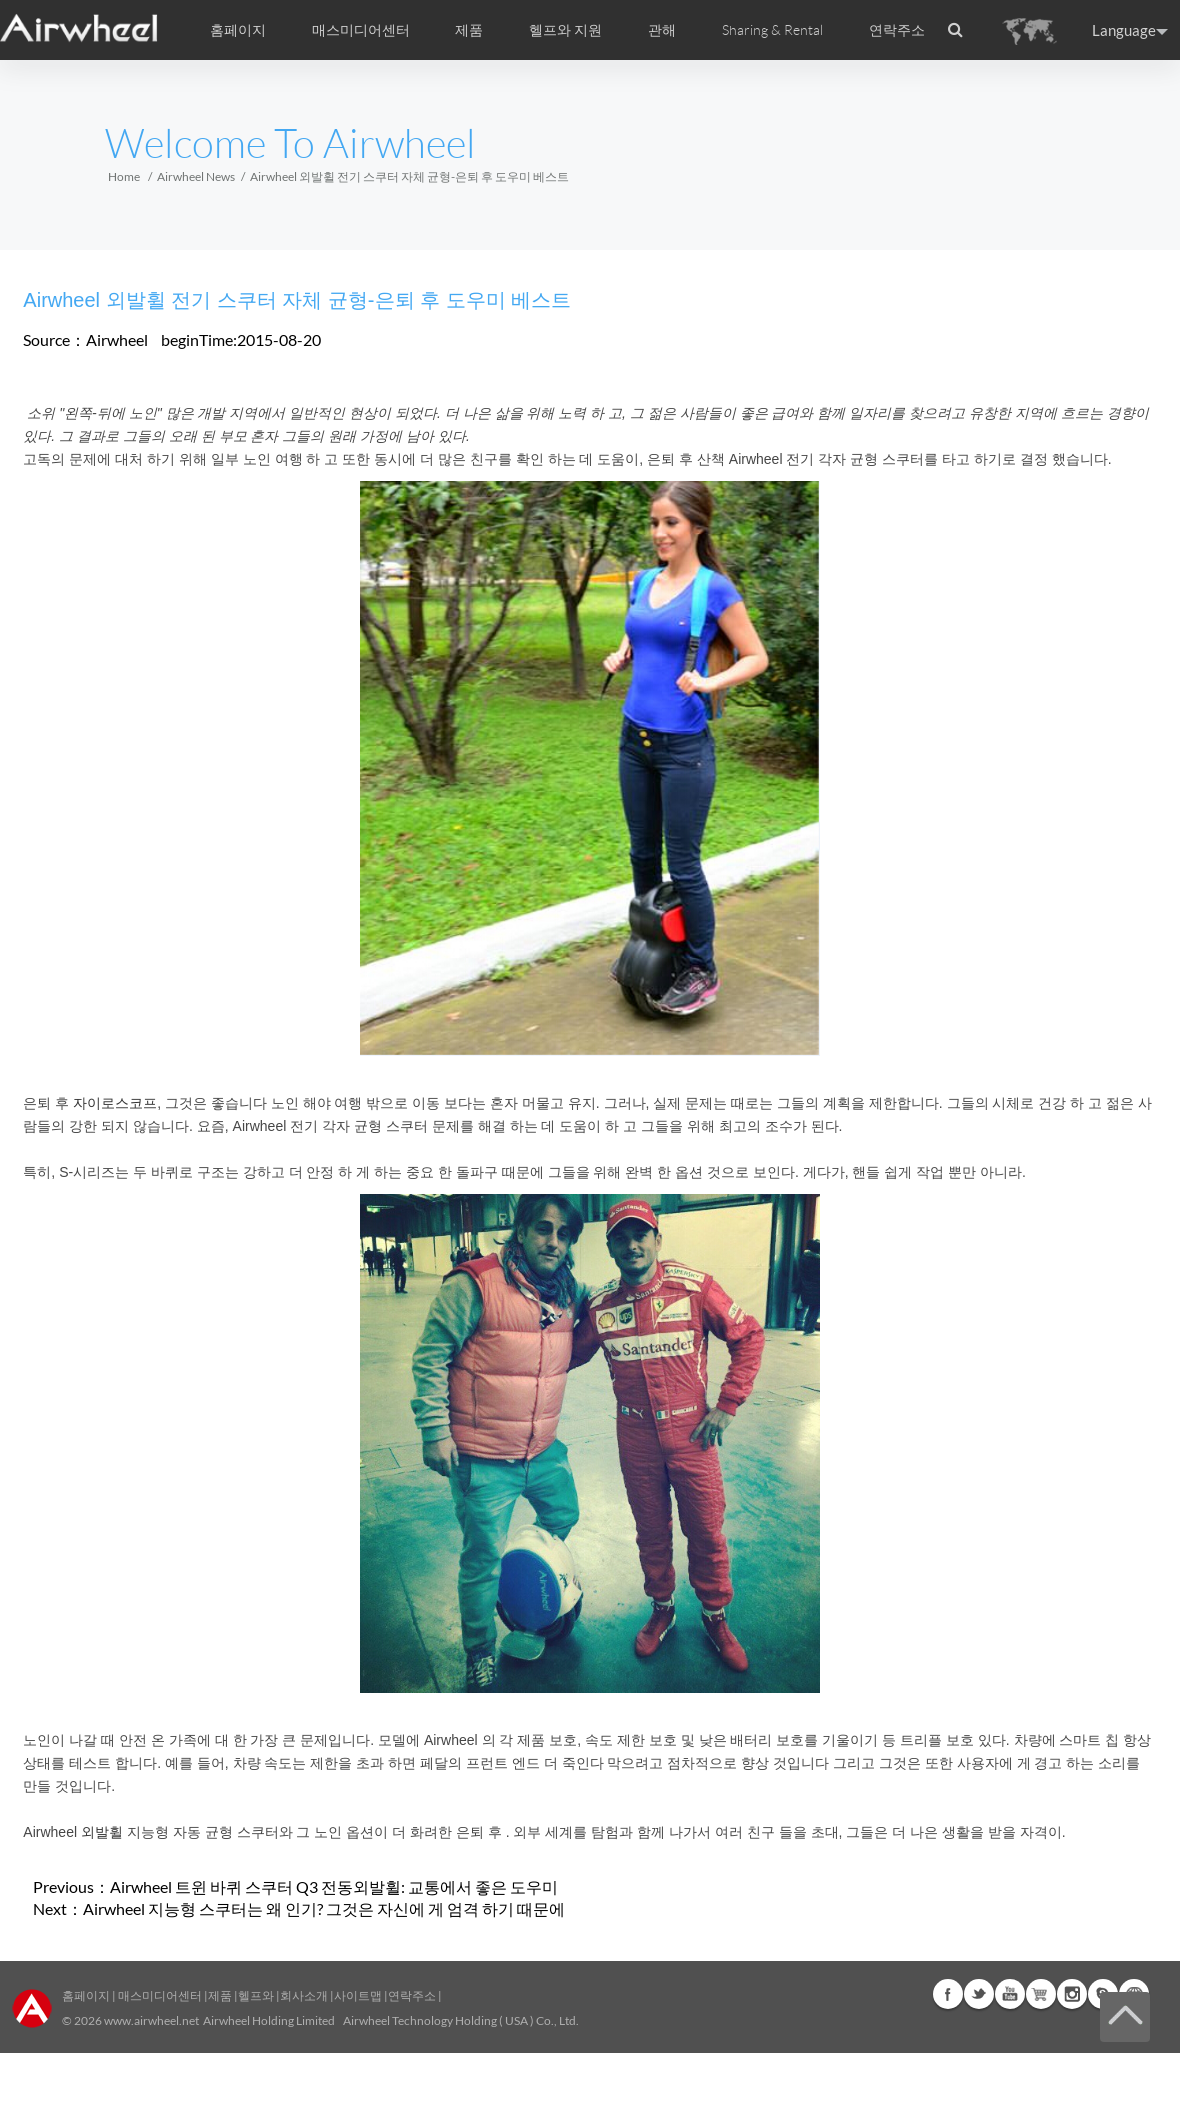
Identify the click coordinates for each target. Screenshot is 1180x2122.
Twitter (979, 1994)
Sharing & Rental (772, 30)
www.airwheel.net (151, 2020)
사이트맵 (358, 1995)
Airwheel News (196, 176)
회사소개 (305, 1995)
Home (124, 176)
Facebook (948, 1994)
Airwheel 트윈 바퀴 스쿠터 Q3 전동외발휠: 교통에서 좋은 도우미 (334, 1886)
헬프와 (256, 1995)
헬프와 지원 (565, 30)
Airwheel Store (1041, 1994)
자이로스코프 (115, 1103)
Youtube (1010, 1994)
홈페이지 (238, 30)
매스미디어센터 (159, 1995)
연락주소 (897, 30)
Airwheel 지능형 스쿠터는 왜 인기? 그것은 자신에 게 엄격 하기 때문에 (324, 1908)
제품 (469, 30)
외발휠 (102, 1832)
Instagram (1072, 1994)
